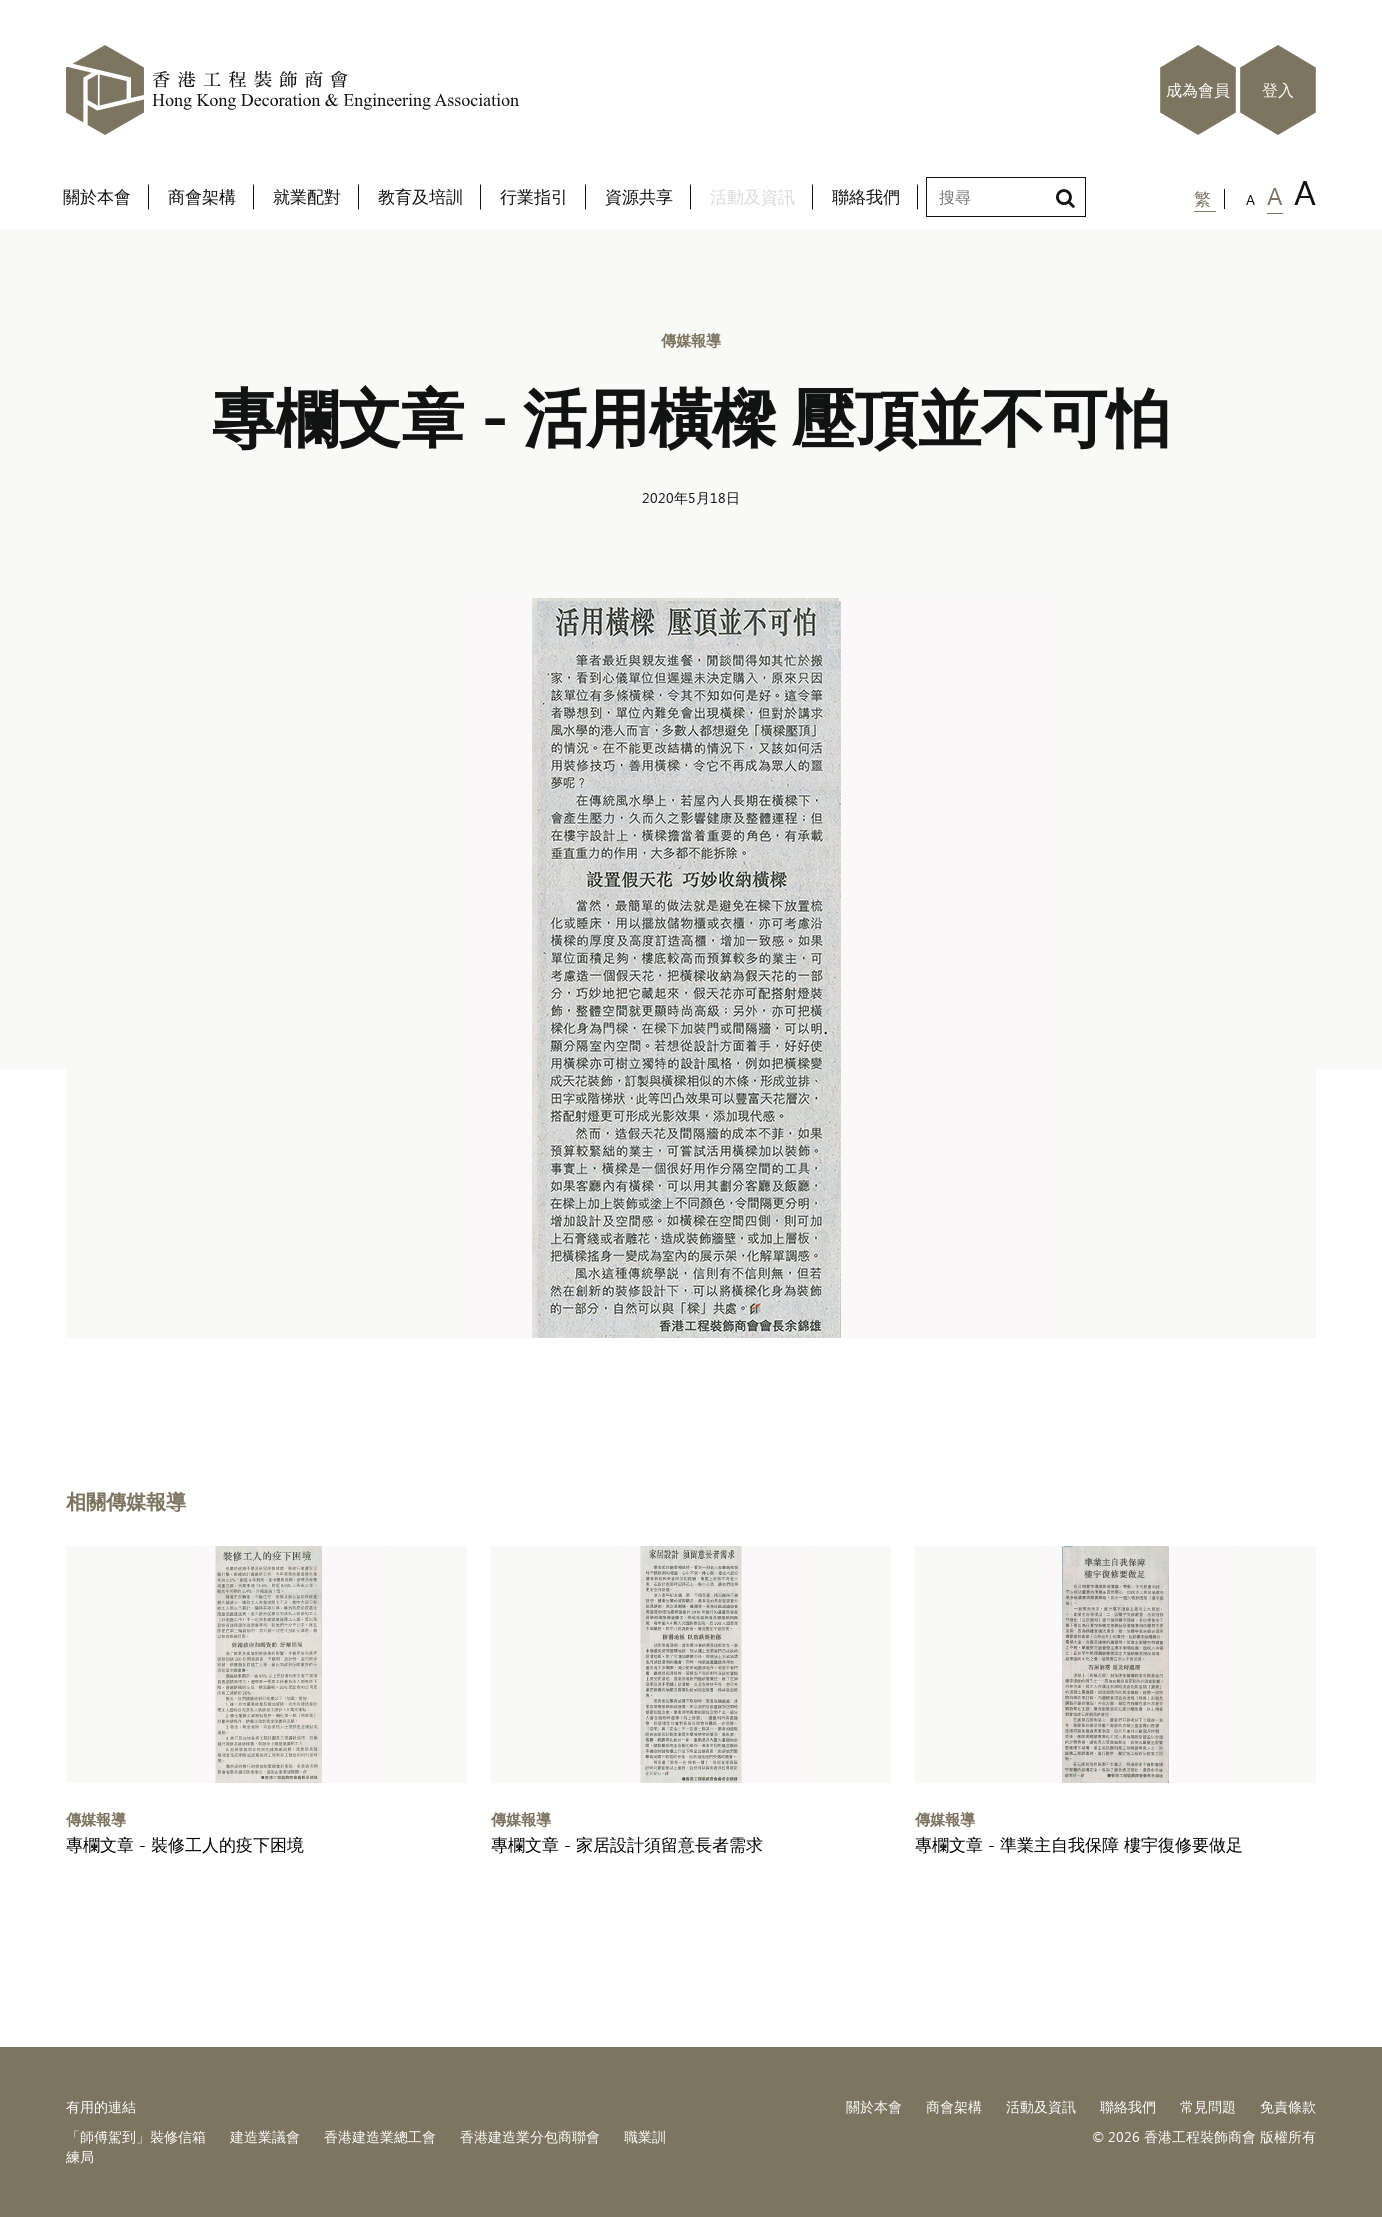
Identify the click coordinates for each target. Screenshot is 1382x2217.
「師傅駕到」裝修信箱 (136, 2136)
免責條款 (1288, 2106)
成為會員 (1198, 90)
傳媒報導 (691, 339)
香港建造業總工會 (380, 2136)
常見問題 (1208, 2106)
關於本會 (874, 2106)
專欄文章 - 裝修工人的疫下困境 (185, 1844)
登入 (1278, 90)
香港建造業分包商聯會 (530, 2136)
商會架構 (954, 2106)
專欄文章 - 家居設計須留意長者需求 (627, 1844)
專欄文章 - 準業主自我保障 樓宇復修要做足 (1079, 1844)
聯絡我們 (1128, 2106)
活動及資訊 (1041, 2106)
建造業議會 (265, 2136)
